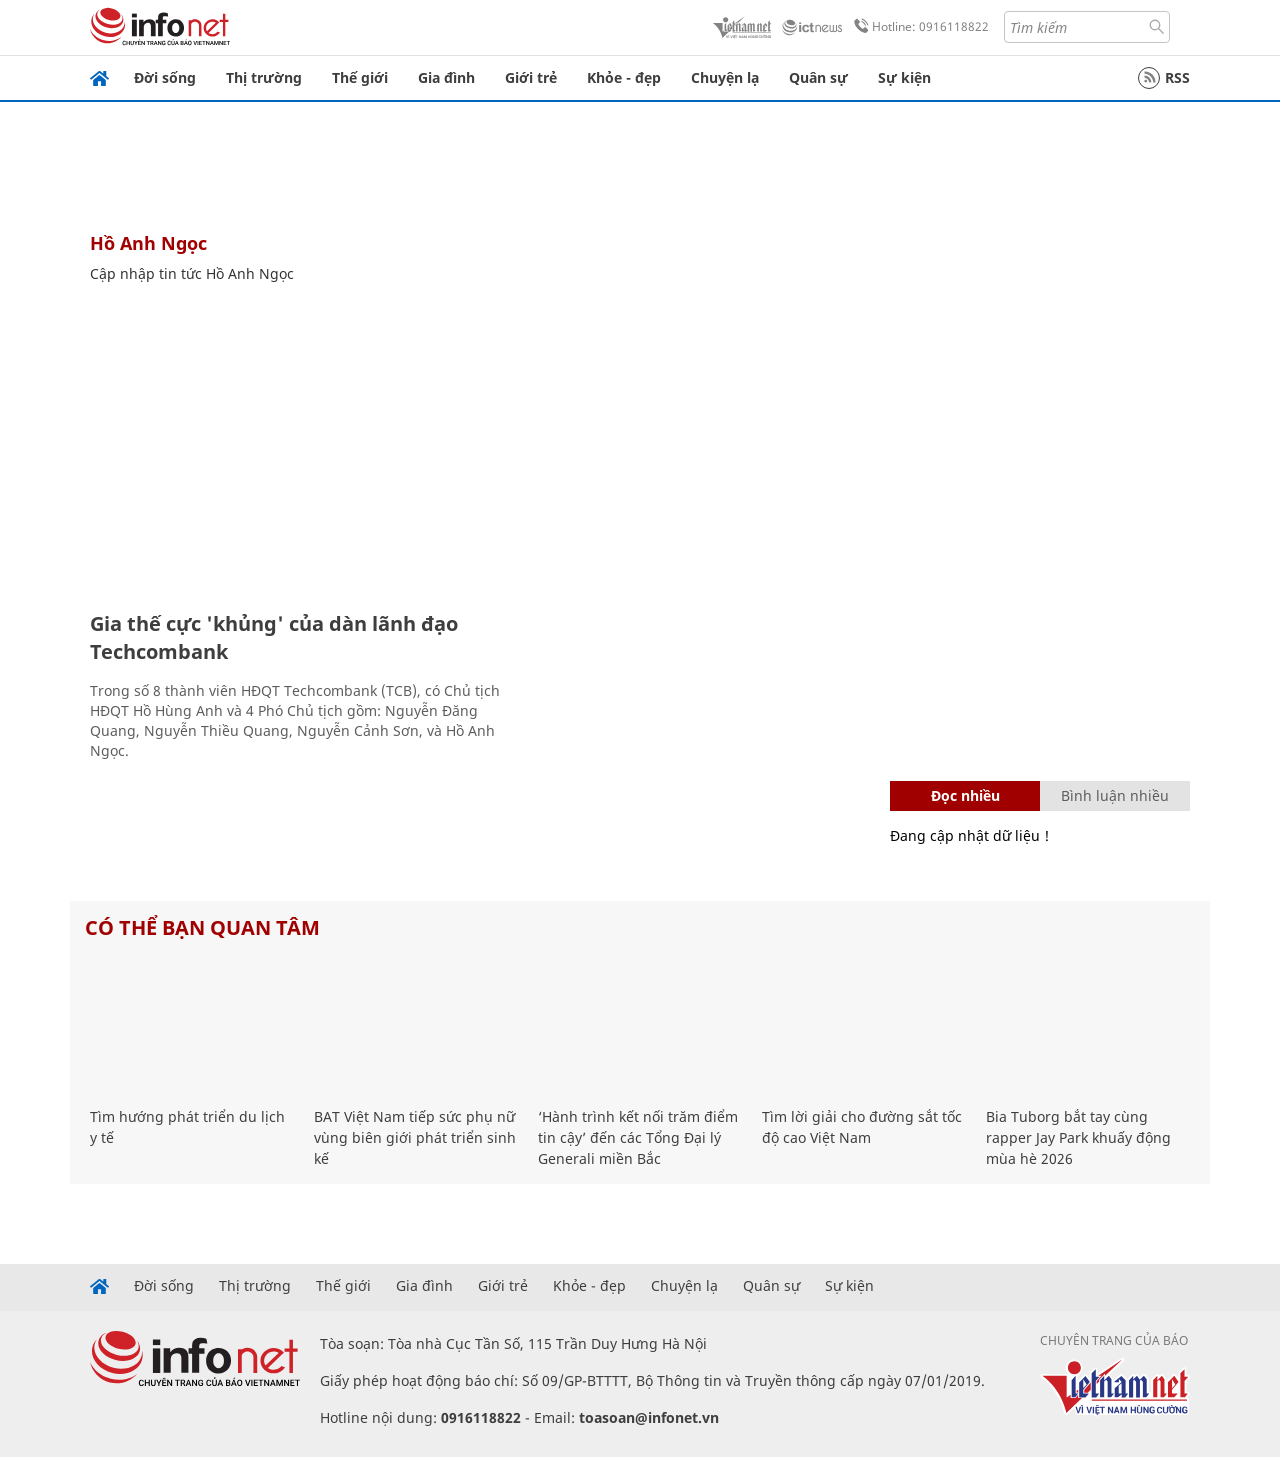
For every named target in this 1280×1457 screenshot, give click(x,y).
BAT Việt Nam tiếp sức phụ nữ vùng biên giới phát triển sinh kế (415, 1137)
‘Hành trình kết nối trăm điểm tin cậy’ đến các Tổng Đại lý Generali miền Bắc (638, 1137)
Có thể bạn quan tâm (202, 927)
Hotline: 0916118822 (918, 27)
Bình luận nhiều (1115, 795)
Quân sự (818, 77)
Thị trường (264, 77)
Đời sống (165, 77)
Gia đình (446, 77)
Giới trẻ (531, 77)
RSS (1164, 78)
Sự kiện (904, 77)
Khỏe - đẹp (624, 77)
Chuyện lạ (725, 77)
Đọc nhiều (965, 795)
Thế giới (360, 77)
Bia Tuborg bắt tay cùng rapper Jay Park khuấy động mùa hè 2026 (1078, 1137)
